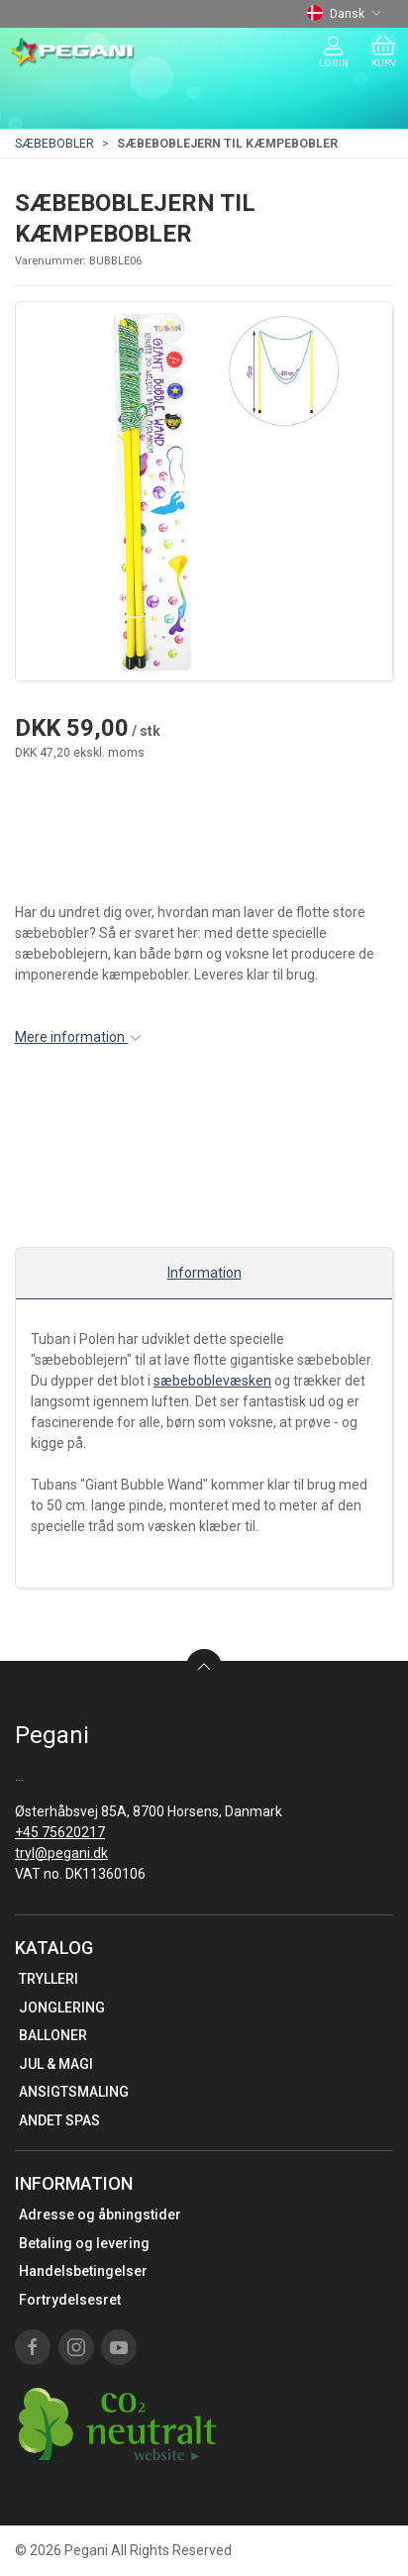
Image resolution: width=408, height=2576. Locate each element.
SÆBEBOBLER (54, 144)
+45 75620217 (60, 1832)
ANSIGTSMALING (74, 2092)
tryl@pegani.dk (61, 1853)
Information (204, 1273)
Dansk (344, 14)
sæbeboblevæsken (212, 1381)
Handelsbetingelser (83, 2271)
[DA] (73, 52)
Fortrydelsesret (70, 2300)
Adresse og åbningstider (100, 2214)
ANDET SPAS (59, 2120)
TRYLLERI (48, 1979)
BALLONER (53, 2035)
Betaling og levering (84, 2243)
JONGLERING (62, 2007)
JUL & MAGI (56, 2064)
